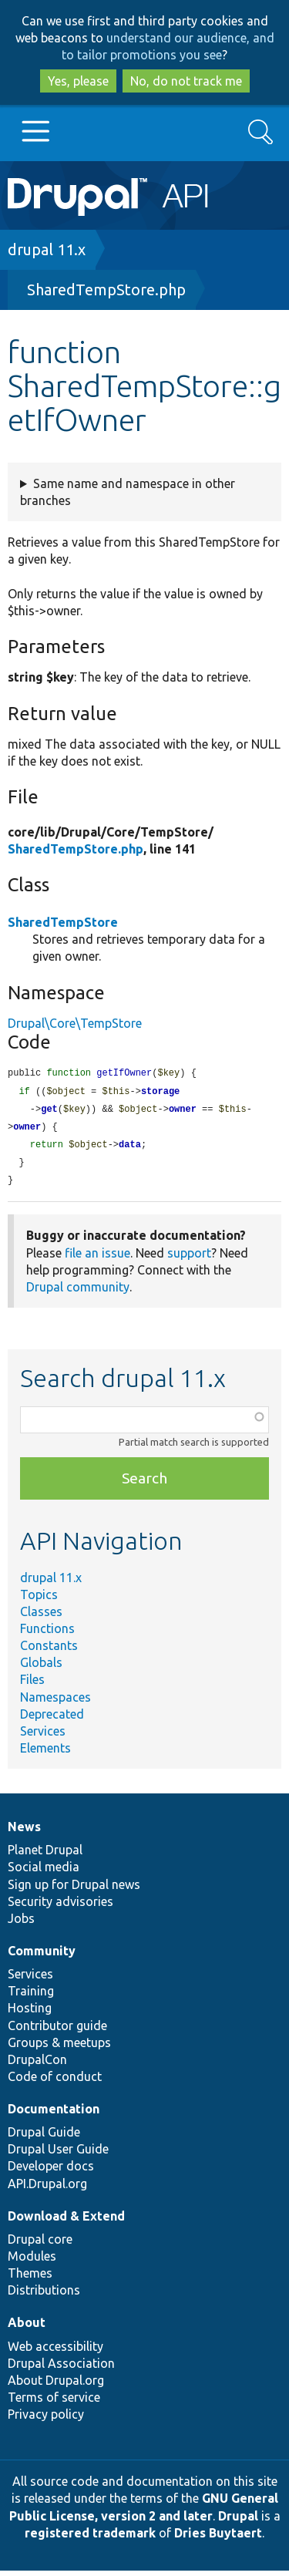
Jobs (21, 1924)
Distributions (44, 2295)
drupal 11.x (47, 249)
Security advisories (60, 1907)
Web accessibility (55, 2352)
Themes (30, 2278)
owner (183, 1111)
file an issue (97, 1258)
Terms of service (54, 2402)
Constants (49, 1651)
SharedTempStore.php (106, 289)
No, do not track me (186, 81)
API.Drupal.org (47, 2189)
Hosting (30, 2013)
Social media (43, 1872)
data (130, 1148)
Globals (41, 1668)
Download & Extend (66, 2221)
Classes (41, 1617)
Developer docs (51, 2171)
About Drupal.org (56, 2385)
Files (32, 1685)
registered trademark (90, 2538)
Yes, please (78, 81)
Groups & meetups (59, 2048)
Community (42, 1956)
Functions (47, 1634)
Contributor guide (57, 2031)
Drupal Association (61, 2369)
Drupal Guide (44, 2137)
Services (43, 1736)
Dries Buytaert (218, 2538)
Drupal (238, 2521)
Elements (45, 1753)
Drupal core (40, 2244)
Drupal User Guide (58, 2154)
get (49, 1111)
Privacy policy (46, 2419)
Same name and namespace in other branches (127, 491)
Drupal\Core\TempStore (75, 1023)
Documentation (53, 2114)
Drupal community (77, 1292)
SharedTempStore (63, 922)
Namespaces (55, 1702)
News (24, 1832)
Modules (32, 2261)
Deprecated (52, 1719)
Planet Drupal (45, 1855)
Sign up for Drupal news (74, 1890)
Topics (39, 1600)
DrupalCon (37, 2065)
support (189, 1258)
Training (31, 1996)
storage (160, 1092)
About (26, 2328)
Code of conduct (55, 2082)
